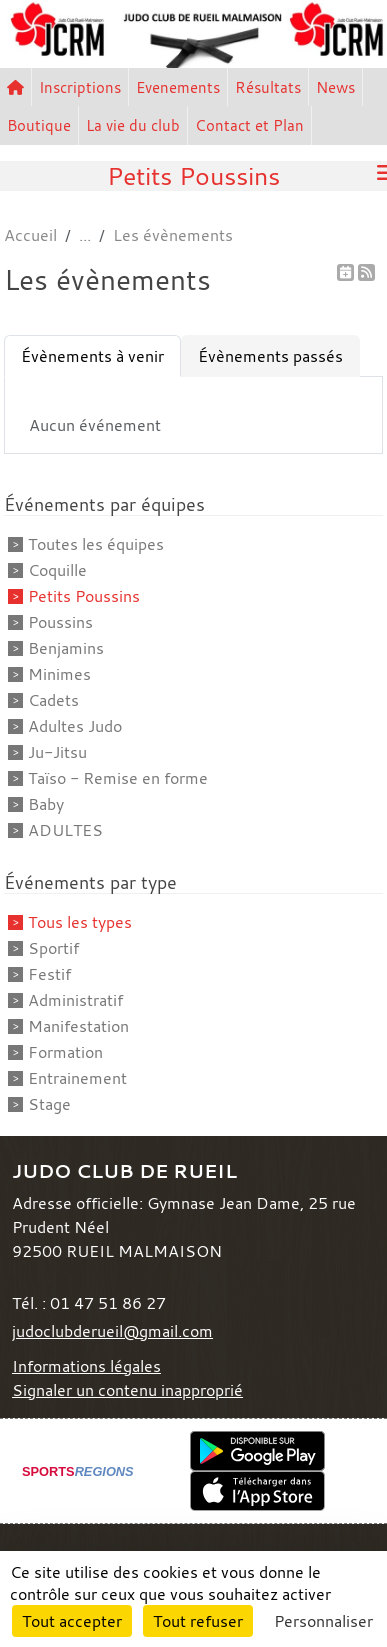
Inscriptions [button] (80, 87)
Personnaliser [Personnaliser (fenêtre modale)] (323, 1621)
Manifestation (78, 1026)
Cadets (53, 700)
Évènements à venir (92, 356)
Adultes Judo (75, 726)
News (335, 87)
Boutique (39, 125)
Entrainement (77, 1078)
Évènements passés (270, 356)
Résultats (268, 87)
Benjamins (66, 648)
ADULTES (65, 830)
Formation (65, 1052)
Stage (49, 1104)
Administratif (75, 1000)
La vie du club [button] (133, 125)
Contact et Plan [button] (249, 125)
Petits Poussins (84, 596)
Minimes (59, 674)
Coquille (57, 570)
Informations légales (86, 1366)
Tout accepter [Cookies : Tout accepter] (72, 1621)
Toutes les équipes (96, 544)
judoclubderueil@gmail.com (112, 1331)
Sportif (53, 948)
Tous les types (80, 922)
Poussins (60, 622)
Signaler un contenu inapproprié (127, 1390)
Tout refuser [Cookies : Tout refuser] (198, 1621)
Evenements (178, 87)
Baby (46, 804)
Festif (49, 974)
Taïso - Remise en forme (118, 778)
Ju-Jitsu (57, 752)
